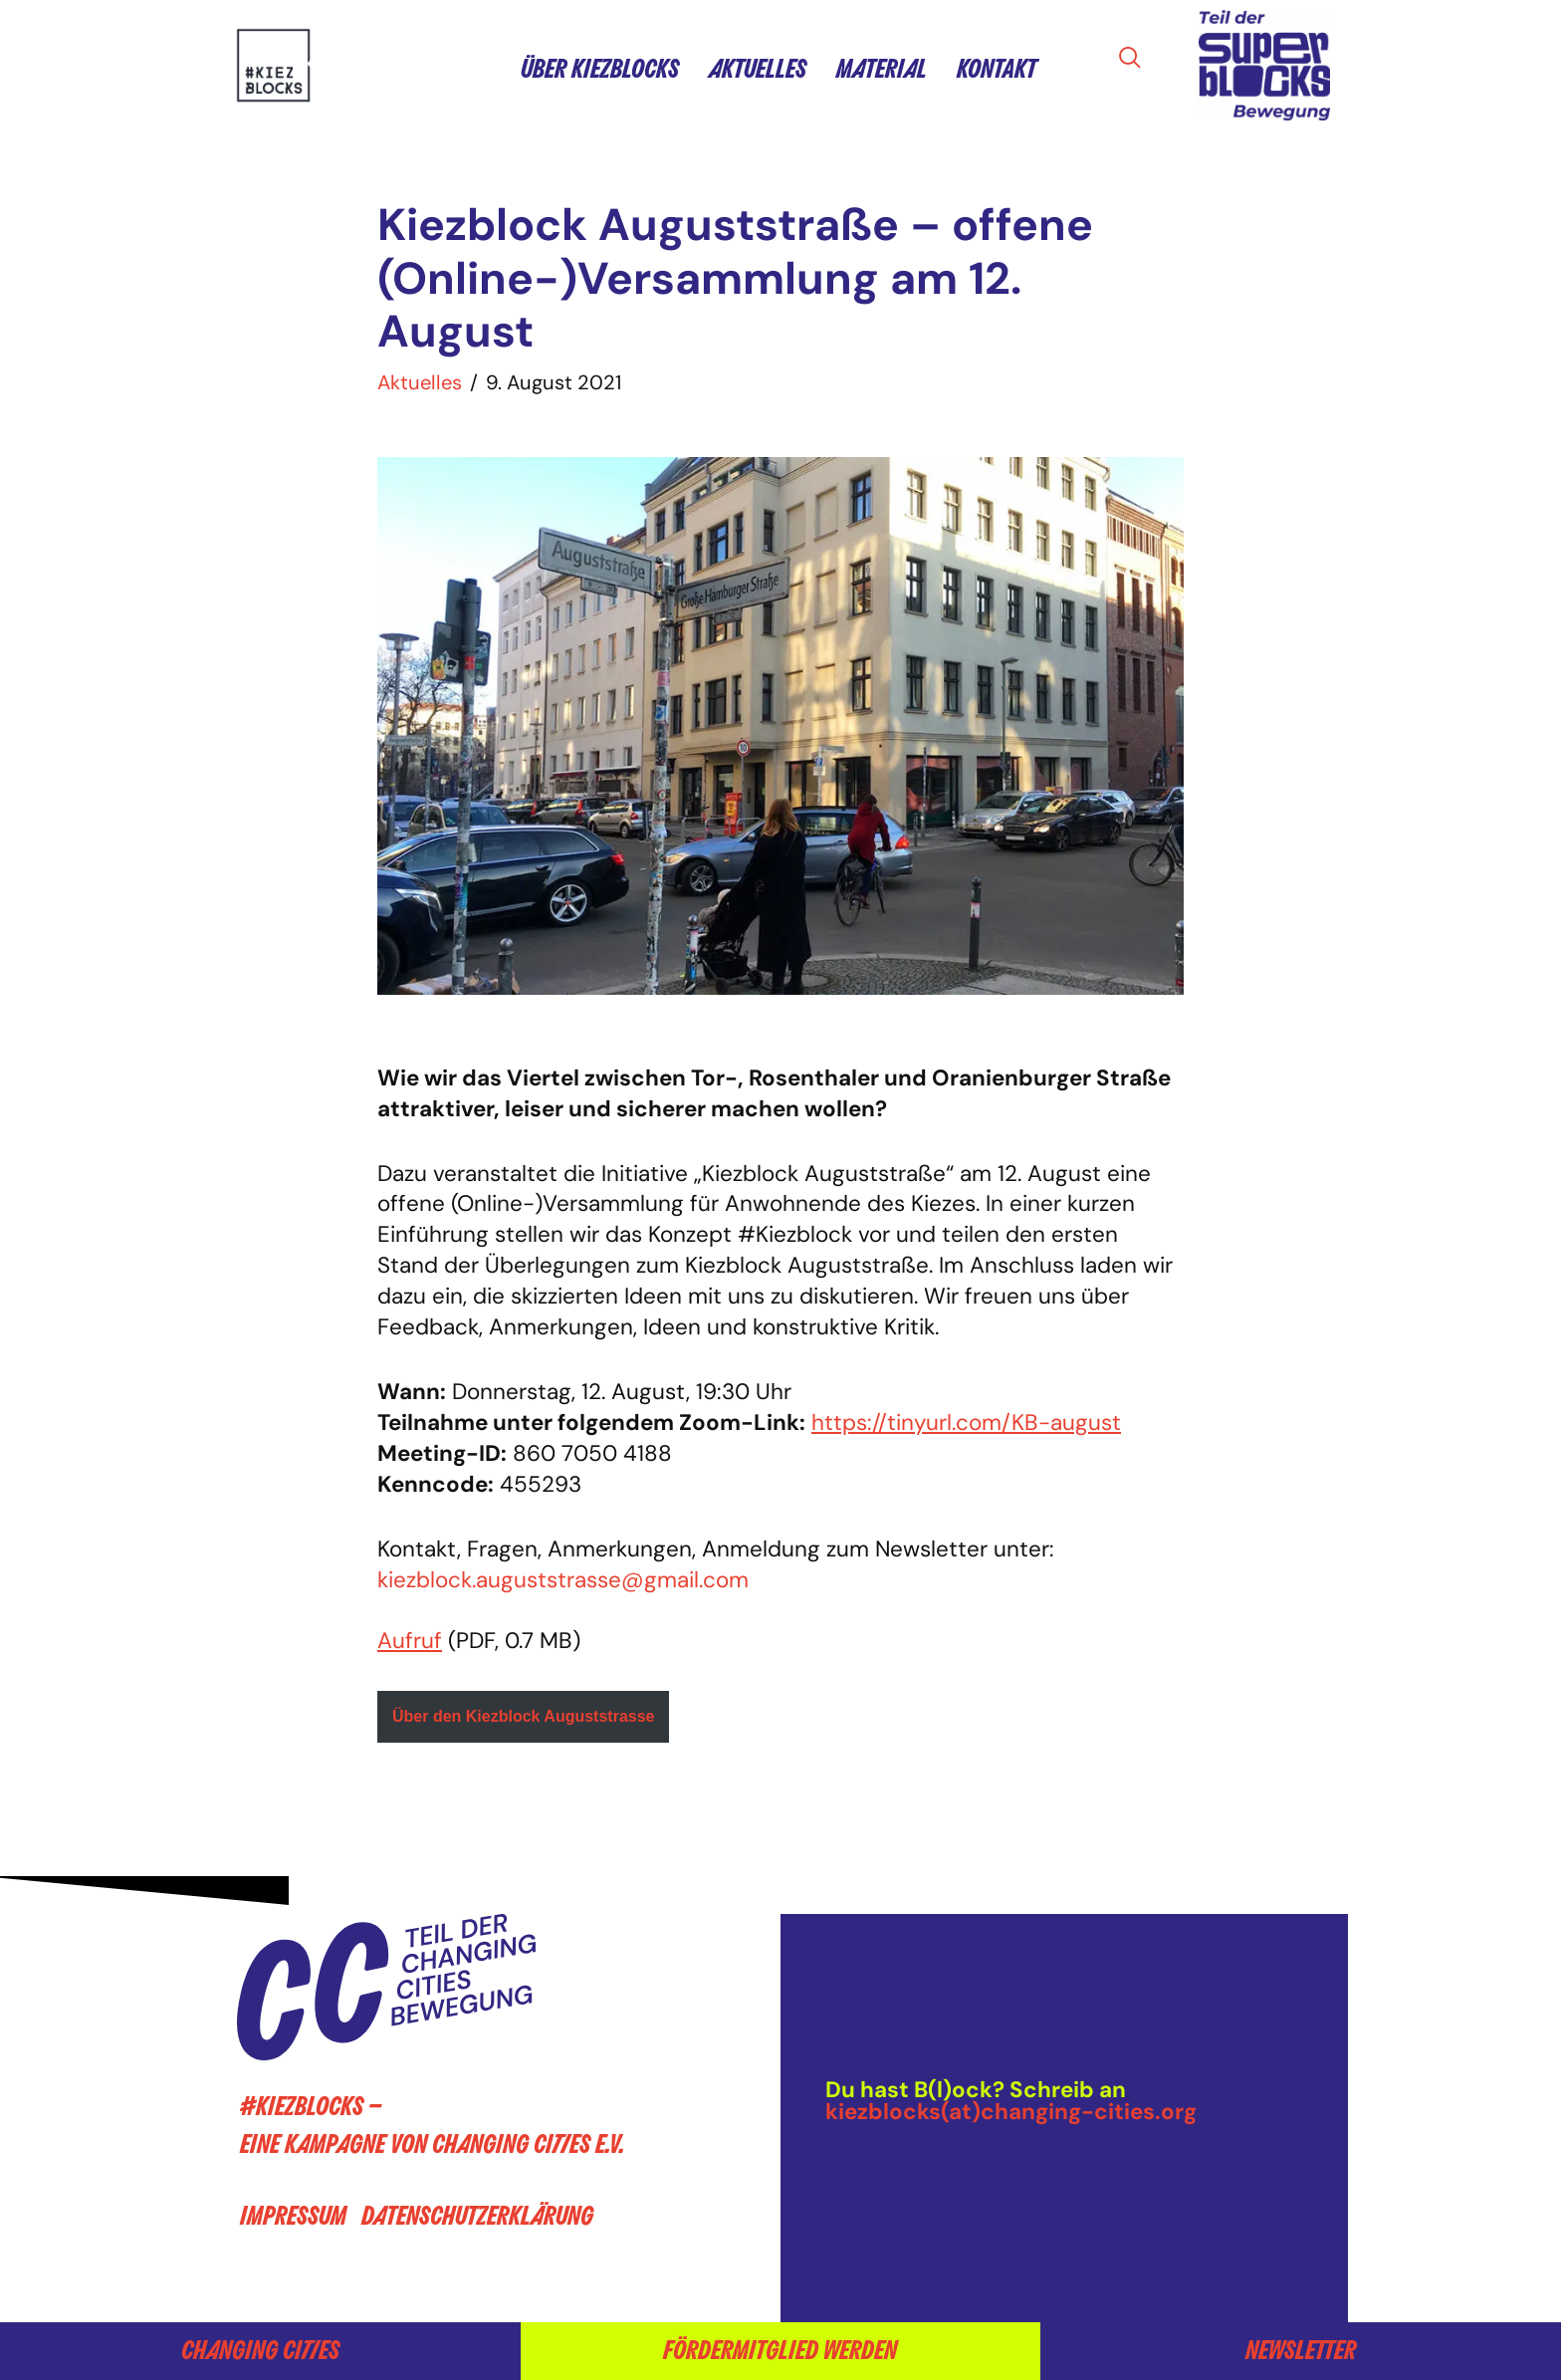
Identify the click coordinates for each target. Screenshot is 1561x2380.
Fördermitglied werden (780, 2350)
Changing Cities (260, 2350)
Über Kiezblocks (600, 69)
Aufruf (409, 1640)
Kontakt (996, 69)
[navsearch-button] (1136, 59)
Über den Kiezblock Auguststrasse (523, 1716)
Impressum (293, 2216)
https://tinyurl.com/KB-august (966, 1422)
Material (881, 69)
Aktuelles (757, 69)
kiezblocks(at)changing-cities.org (1011, 2111)
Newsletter (1300, 2350)
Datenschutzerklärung (477, 2216)
